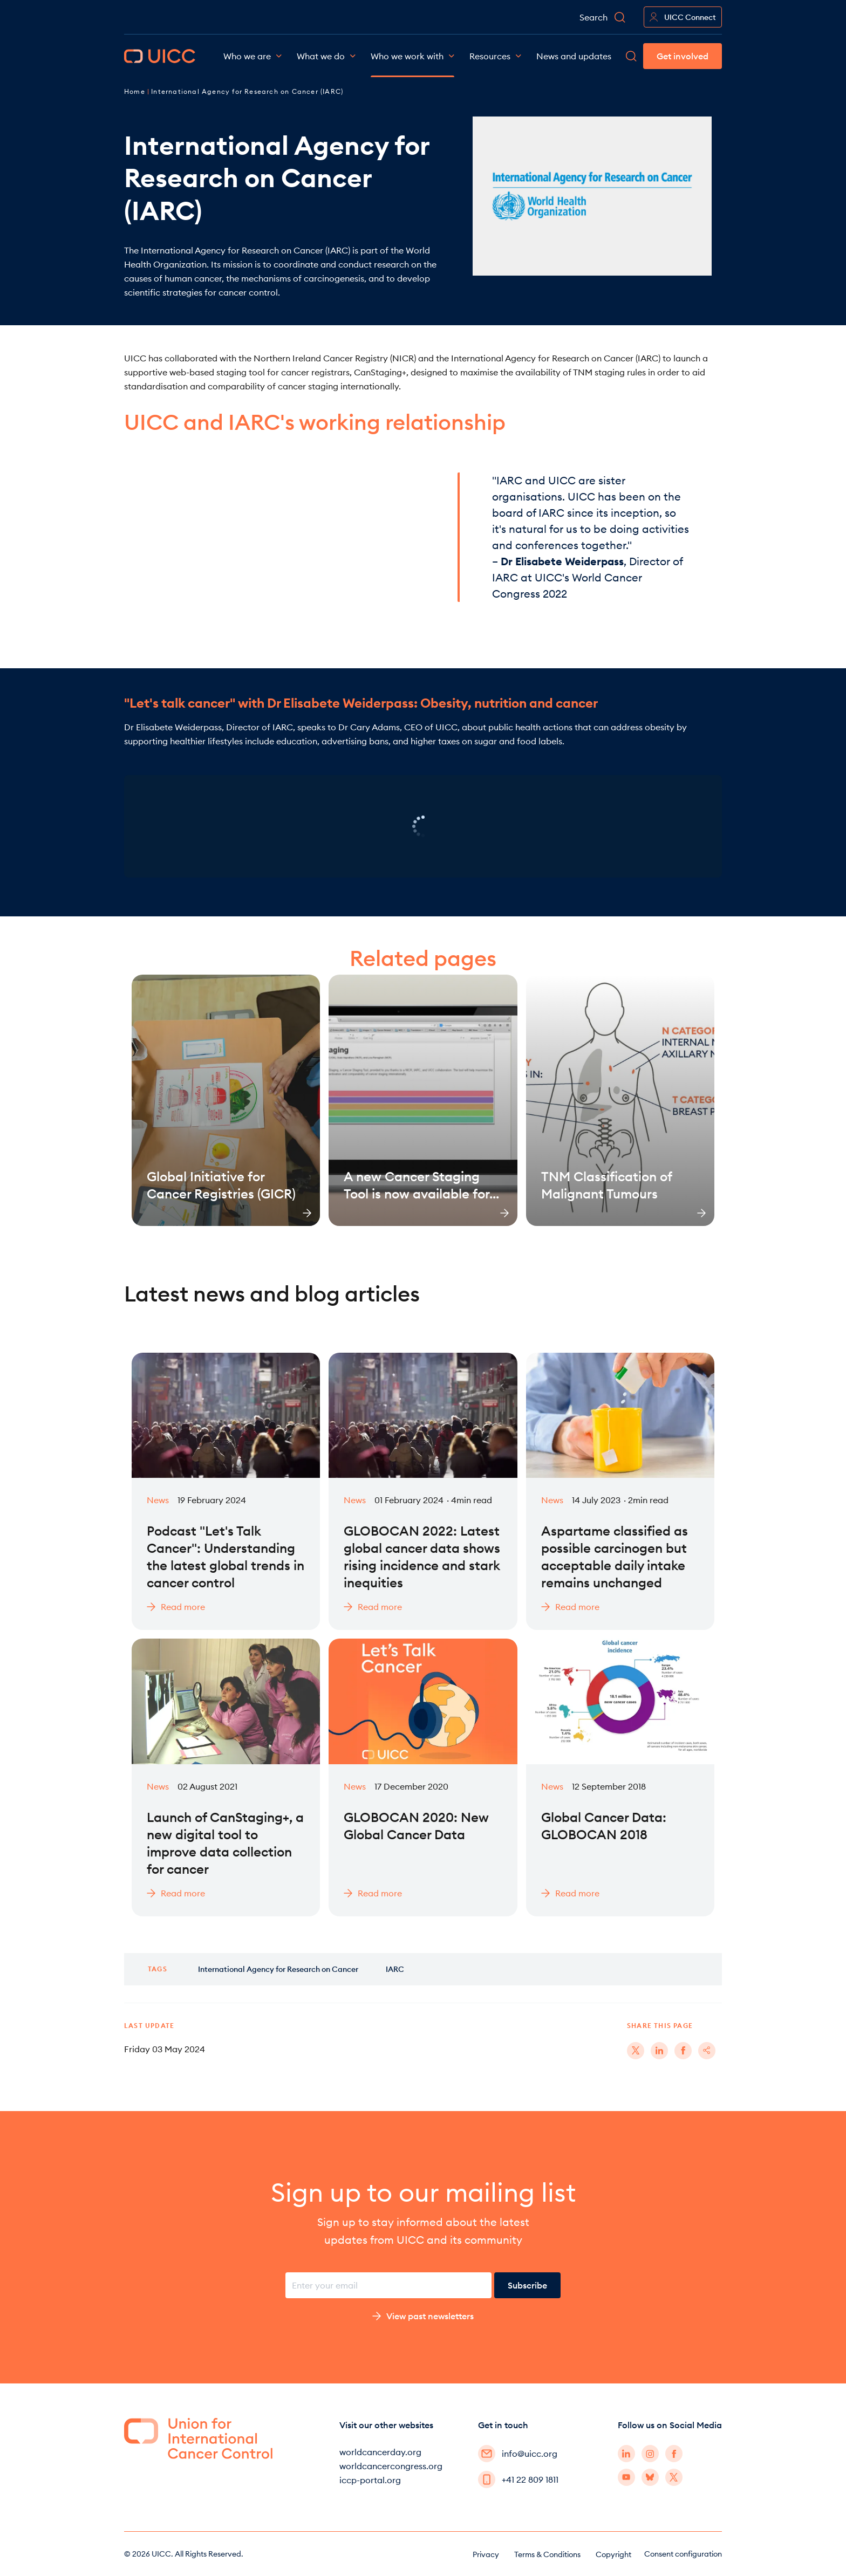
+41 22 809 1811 (518, 2479)
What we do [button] (326, 56)
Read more (176, 1606)
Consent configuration (683, 2554)
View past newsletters (423, 2316)
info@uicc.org (517, 2453)
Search (602, 17)
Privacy (486, 2554)
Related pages (423, 958)
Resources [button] (495, 56)
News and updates (573, 56)
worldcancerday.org (380, 2452)
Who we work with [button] (412, 56)
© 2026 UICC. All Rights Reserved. (183, 2554)
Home (135, 91)
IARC (395, 1969)
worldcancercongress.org (390, 2466)
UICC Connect (683, 17)
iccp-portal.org (370, 2480)
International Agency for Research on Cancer (278, 1969)
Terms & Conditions (547, 2554)
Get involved (682, 56)
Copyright (613, 2554)
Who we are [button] (252, 56)
